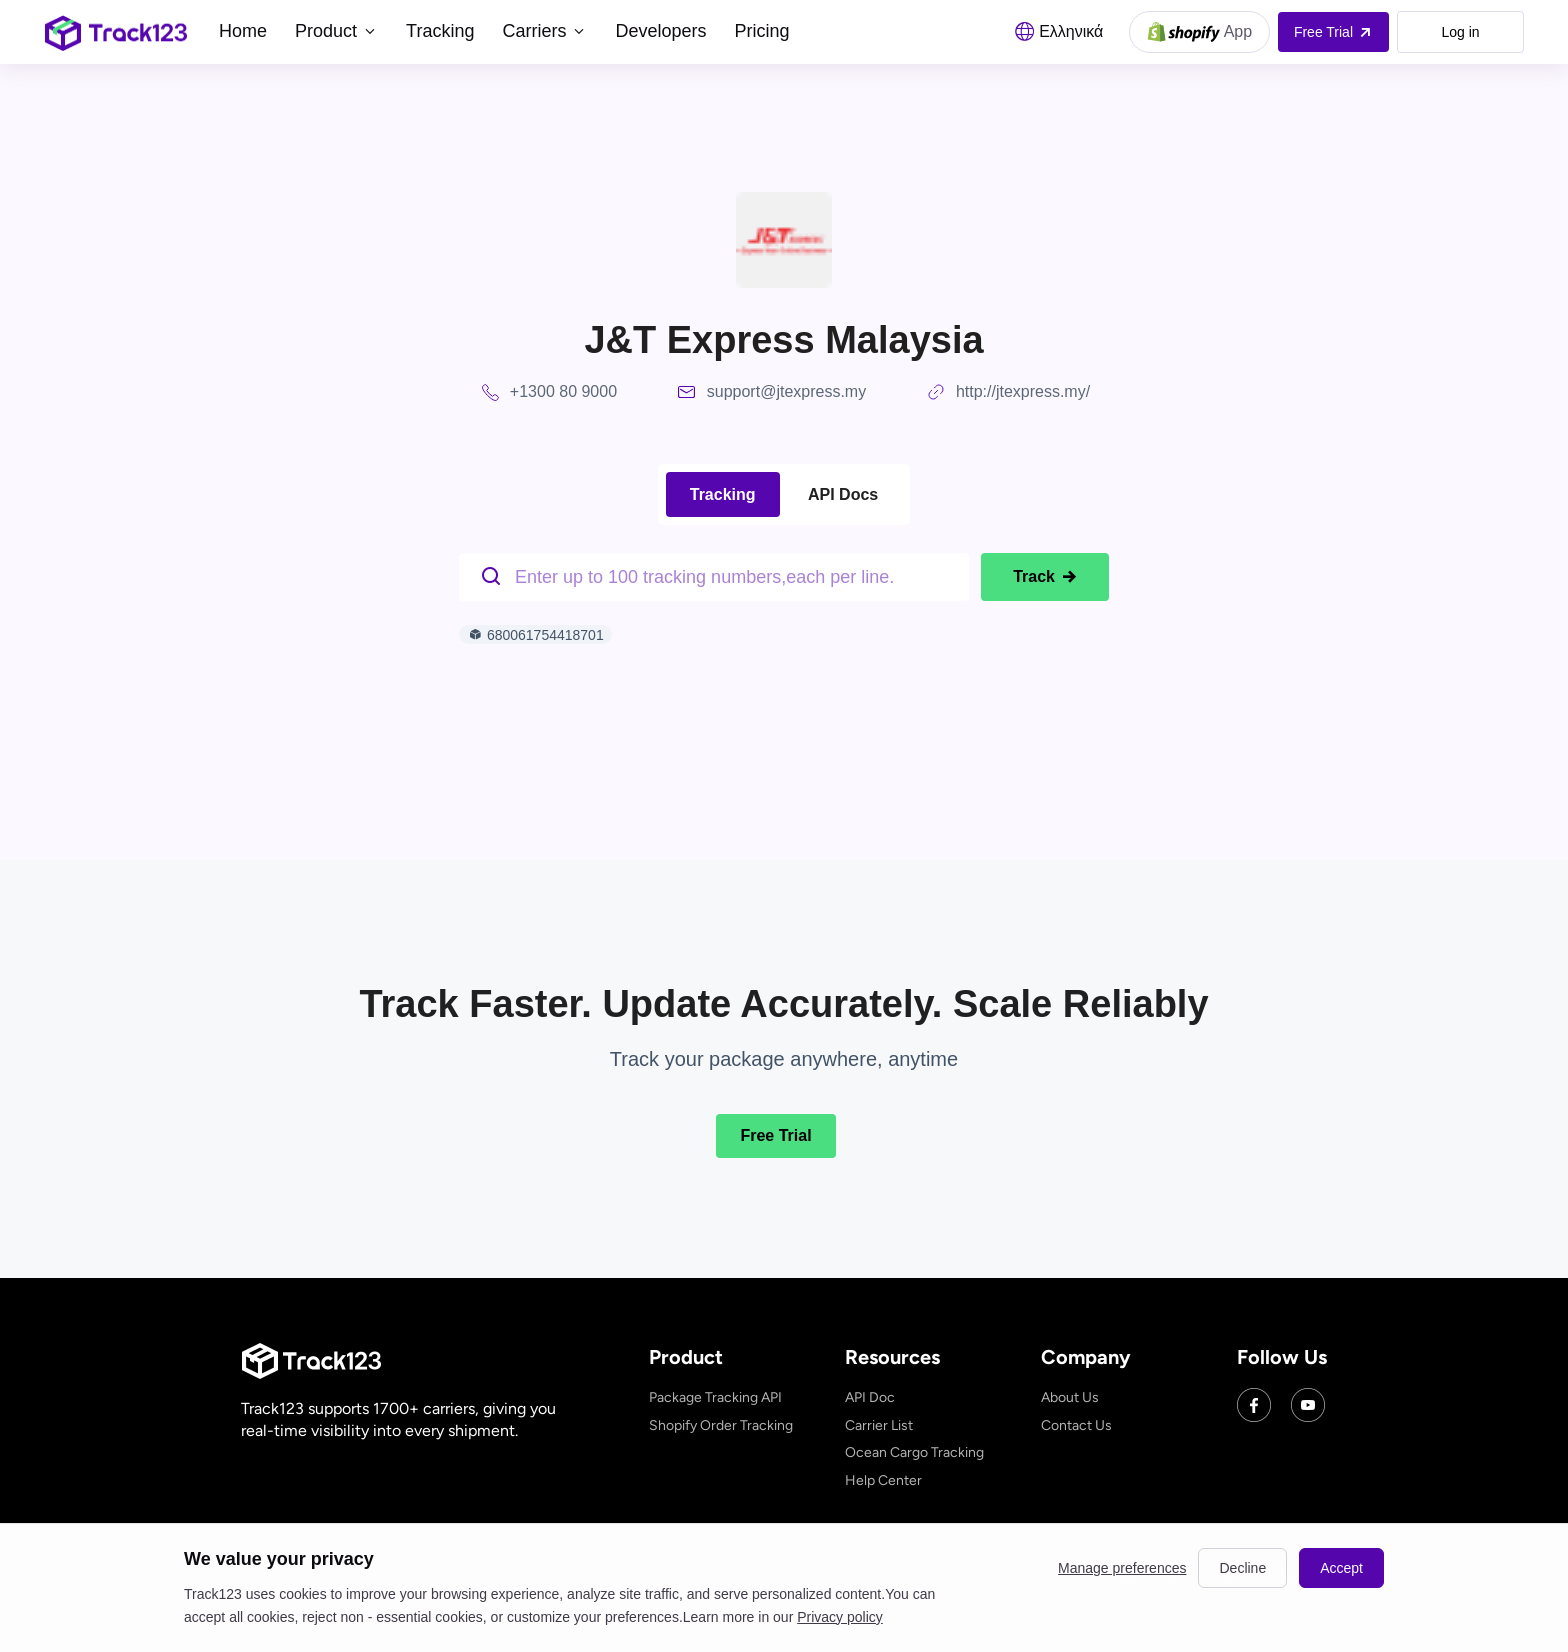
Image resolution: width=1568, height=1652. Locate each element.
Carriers (544, 31)
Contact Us (1076, 1425)
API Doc (870, 1397)
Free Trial (775, 1135)
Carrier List (879, 1425)
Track (1045, 577)
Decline (1242, 1568)
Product (336, 31)
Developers (660, 31)
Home (243, 31)
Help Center (883, 1480)
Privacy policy (840, 1617)
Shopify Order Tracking (721, 1425)
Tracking (440, 31)
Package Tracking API (715, 1397)
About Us (1070, 1397)
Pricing (761, 31)
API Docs (843, 494)
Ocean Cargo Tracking (914, 1452)
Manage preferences (1122, 1568)
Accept (1341, 1568)
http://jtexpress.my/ (1023, 391)
